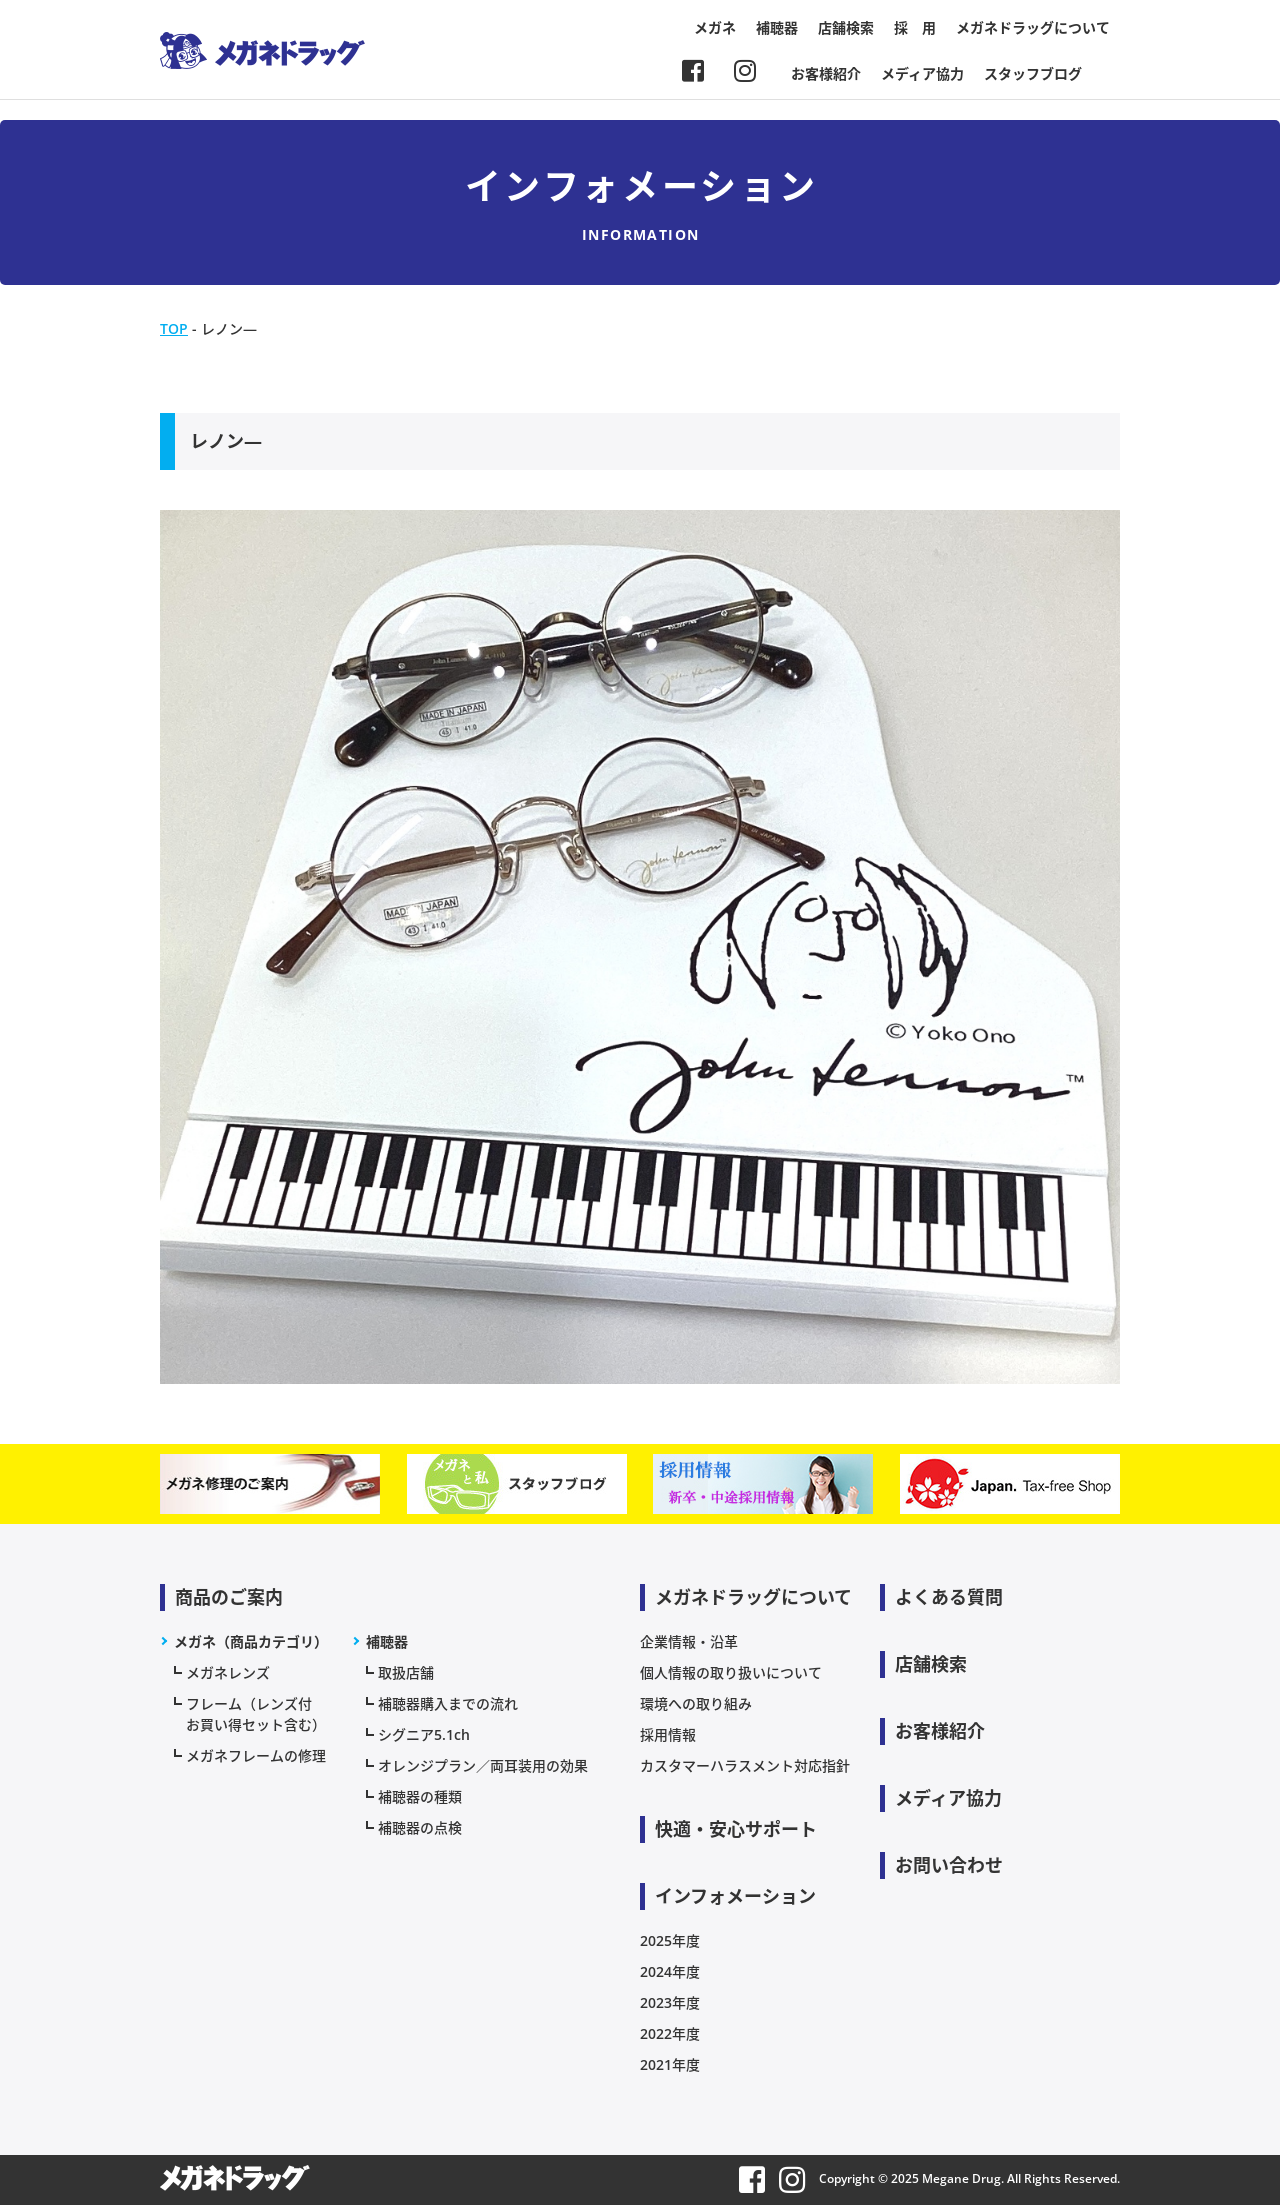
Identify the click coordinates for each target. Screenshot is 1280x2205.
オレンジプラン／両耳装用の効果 (483, 1765)
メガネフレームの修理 (256, 1755)
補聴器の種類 (420, 1796)
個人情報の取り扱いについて (731, 1672)
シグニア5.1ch (424, 1734)
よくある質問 (949, 1597)
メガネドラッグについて (1033, 27)
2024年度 (670, 1971)
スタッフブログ (1033, 73)
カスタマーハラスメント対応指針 (745, 1765)
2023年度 (670, 2002)
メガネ (715, 27)
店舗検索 (846, 27)
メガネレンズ (228, 1672)
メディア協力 (922, 73)
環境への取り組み (696, 1703)
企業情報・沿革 (689, 1641)
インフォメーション (735, 1896)
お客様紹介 (826, 73)
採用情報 (668, 1734)
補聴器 (777, 27)
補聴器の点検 (420, 1827)
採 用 (915, 27)
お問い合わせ (949, 1865)
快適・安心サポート (736, 1829)
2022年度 (670, 2033)
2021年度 (670, 2064)
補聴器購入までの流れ (448, 1703)
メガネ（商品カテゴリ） (251, 1641)
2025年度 (670, 1940)
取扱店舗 (406, 1672)
